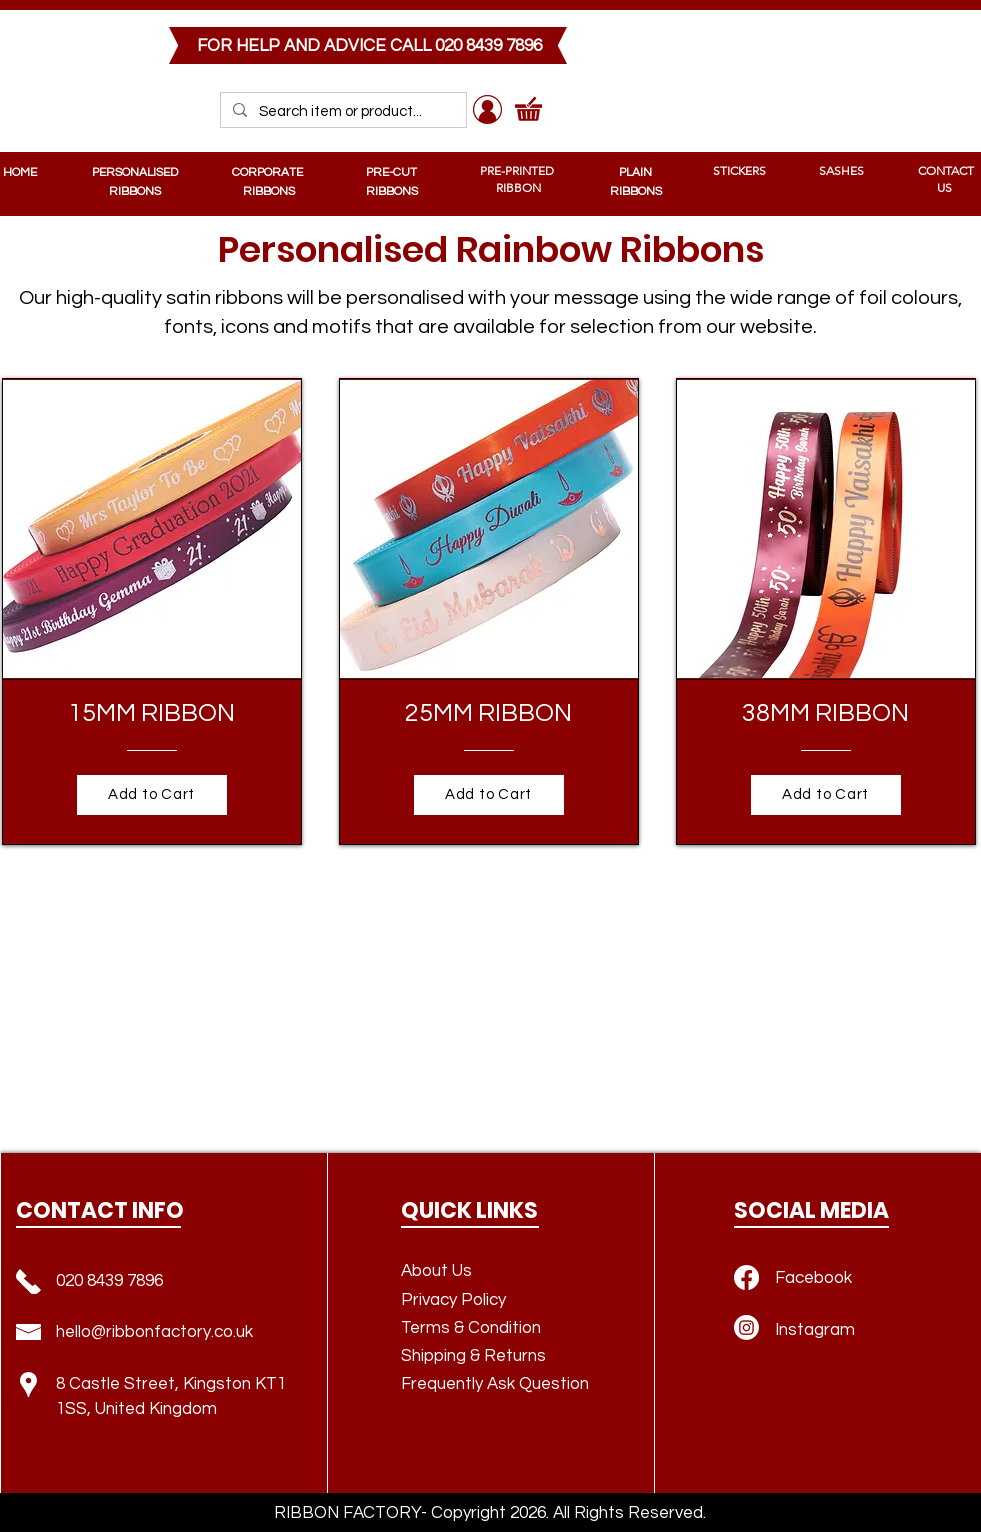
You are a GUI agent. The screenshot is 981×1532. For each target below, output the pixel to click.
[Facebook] (746, 1277)
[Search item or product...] (341, 111)
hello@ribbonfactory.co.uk (154, 1332)
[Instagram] (746, 1327)
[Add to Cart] (152, 795)
